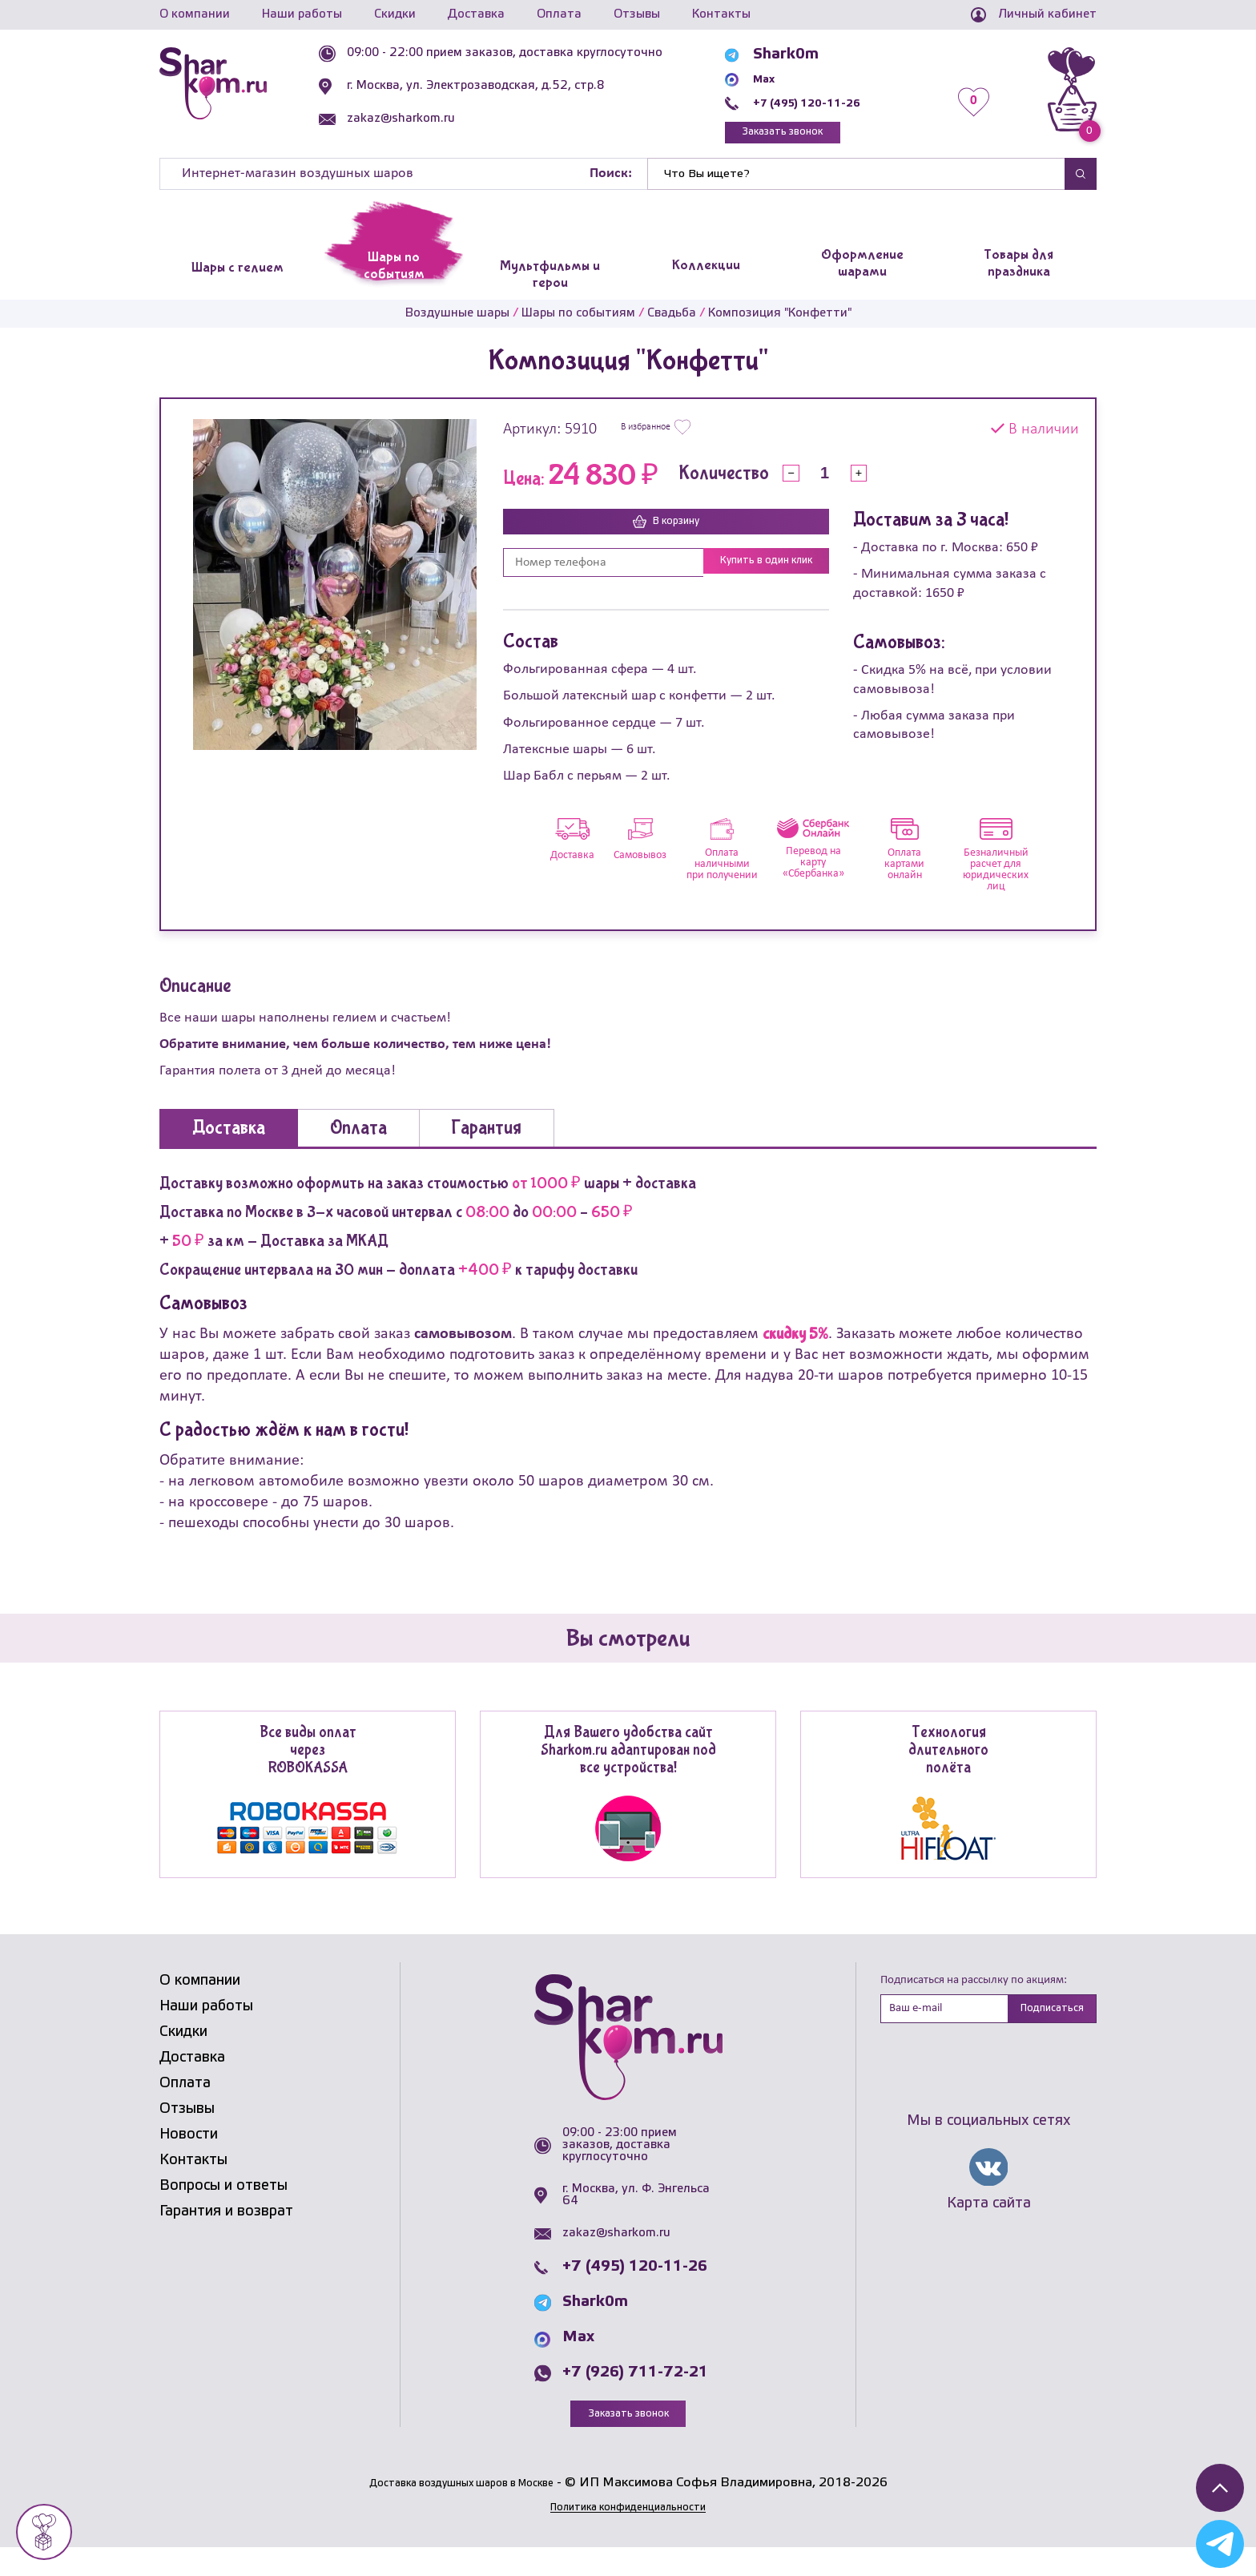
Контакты (721, 14)
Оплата (559, 14)
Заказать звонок (816, 136)
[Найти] (856, 181)
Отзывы (637, 14)
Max (781, 78)
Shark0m (798, 54)
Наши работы (302, 14)
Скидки (395, 14)
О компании (194, 14)
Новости (188, 2159)
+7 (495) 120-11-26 (837, 102)
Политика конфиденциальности (628, 2535)
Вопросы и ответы (223, 2210)
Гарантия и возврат (226, 2236)
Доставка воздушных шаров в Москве (461, 2511)
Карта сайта (989, 2233)
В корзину (666, 530)
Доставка (476, 14)
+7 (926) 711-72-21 (635, 2398)
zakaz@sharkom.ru (438, 118)
